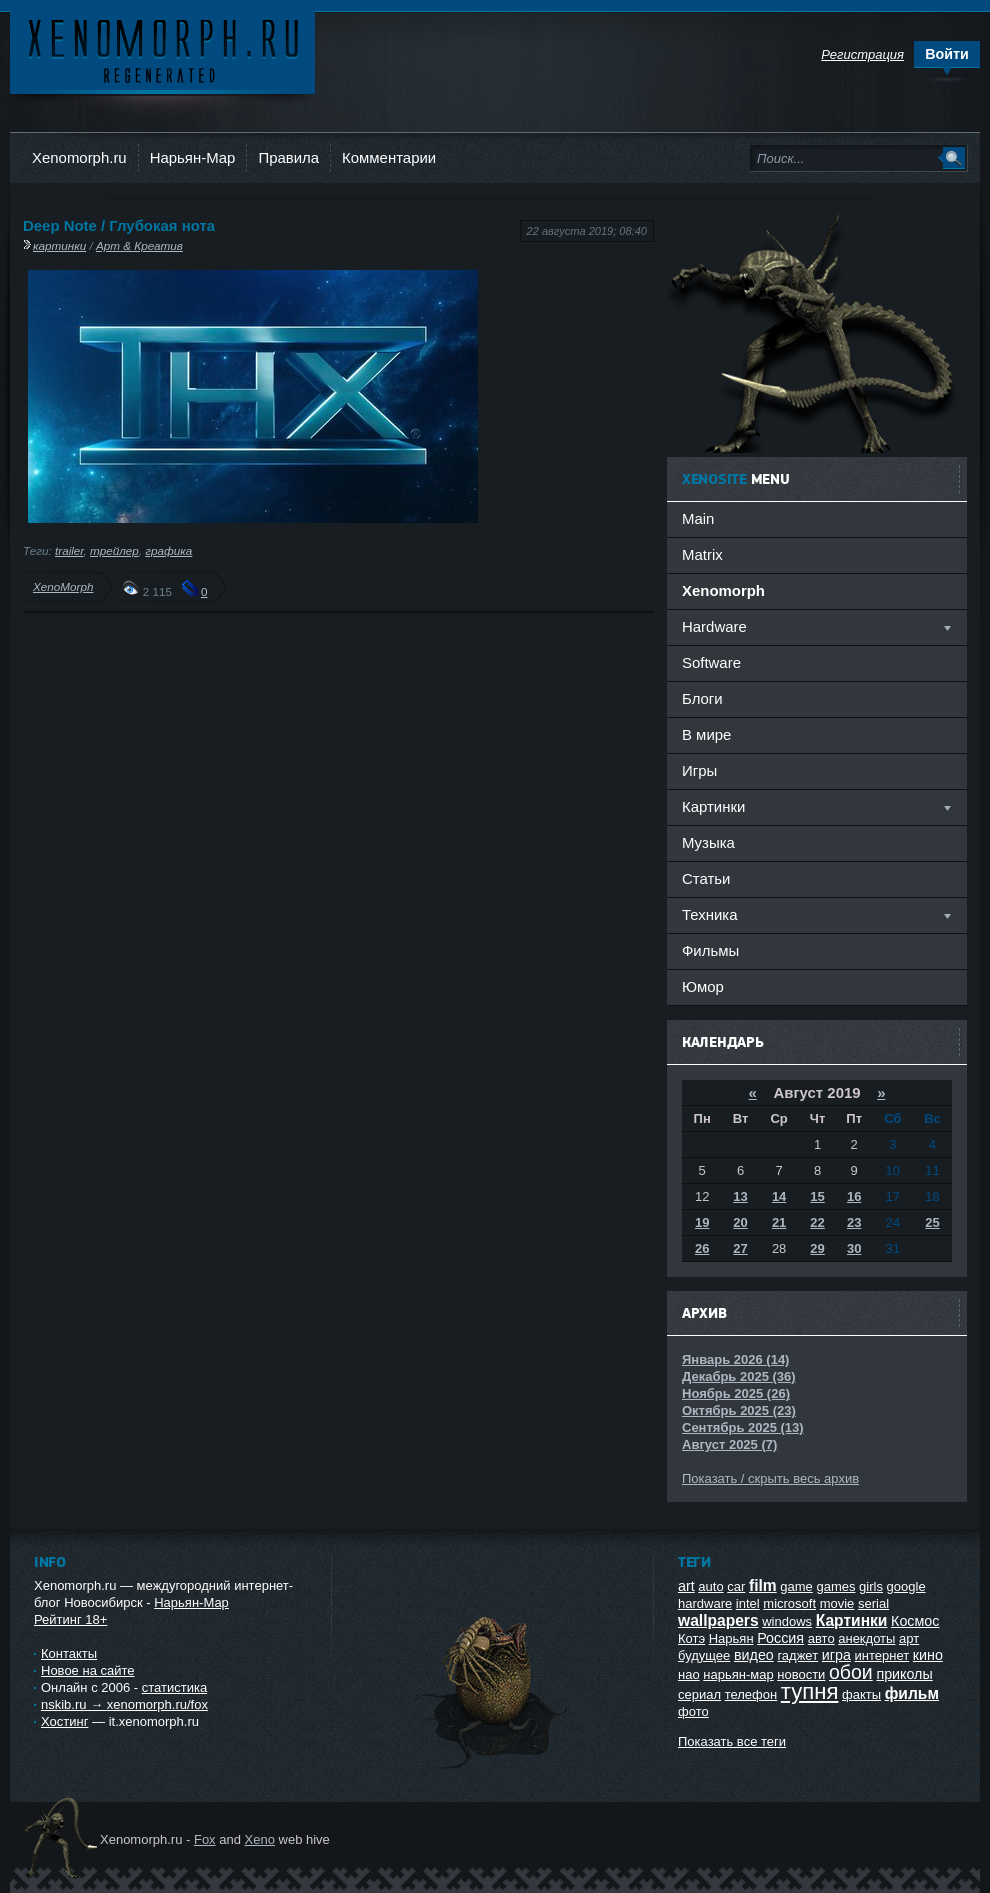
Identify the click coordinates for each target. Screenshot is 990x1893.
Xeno (260, 1839)
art (686, 1586)
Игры (699, 770)
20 (740, 1222)
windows (787, 1621)
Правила (288, 157)
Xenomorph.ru (79, 157)
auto (710, 1586)
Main (698, 518)
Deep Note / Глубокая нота (119, 225)
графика (168, 550)
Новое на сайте (88, 1670)
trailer (69, 550)
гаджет (797, 1655)
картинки (59, 245)
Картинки (852, 1620)
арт (909, 1638)
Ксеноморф (162, 49)
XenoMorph (63, 586)
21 (779, 1222)
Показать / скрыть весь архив (770, 1478)
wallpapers (718, 1620)
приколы (904, 1674)
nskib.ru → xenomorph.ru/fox (124, 1704)
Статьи (706, 878)
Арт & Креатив (139, 245)
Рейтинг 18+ (70, 1619)
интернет (882, 1655)
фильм (912, 1693)
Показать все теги (732, 1741)
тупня (810, 1691)
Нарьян (731, 1638)
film (763, 1585)
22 (817, 1222)
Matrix (702, 554)
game (796, 1586)
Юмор (703, 986)
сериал (699, 1694)
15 (817, 1196)
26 (702, 1248)
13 (740, 1196)
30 (854, 1248)
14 (779, 1196)
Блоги (702, 698)
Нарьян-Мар (193, 157)
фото (693, 1711)
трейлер (114, 550)
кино (928, 1655)
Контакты (69, 1653)
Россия (780, 1638)
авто (821, 1638)
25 (932, 1222)
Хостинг (64, 1721)
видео (754, 1655)
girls (871, 1586)
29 (817, 1248)
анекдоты (866, 1638)
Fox (205, 1839)
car (736, 1586)
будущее (704, 1655)
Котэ (691, 1638)
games (835, 1586)
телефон (751, 1694)
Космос (915, 1621)
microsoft (789, 1603)
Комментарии (389, 157)
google (906, 1586)
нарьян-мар (738, 1674)
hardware (705, 1603)
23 (854, 1222)
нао (689, 1674)
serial (873, 1603)
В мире (706, 734)
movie (837, 1603)
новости (801, 1674)
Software (711, 662)
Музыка (708, 842)
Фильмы (710, 950)
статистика (174, 1687)
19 (702, 1222)
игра (836, 1655)
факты (861, 1694)
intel (748, 1603)
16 (854, 1196)
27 (740, 1248)
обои (851, 1672)
